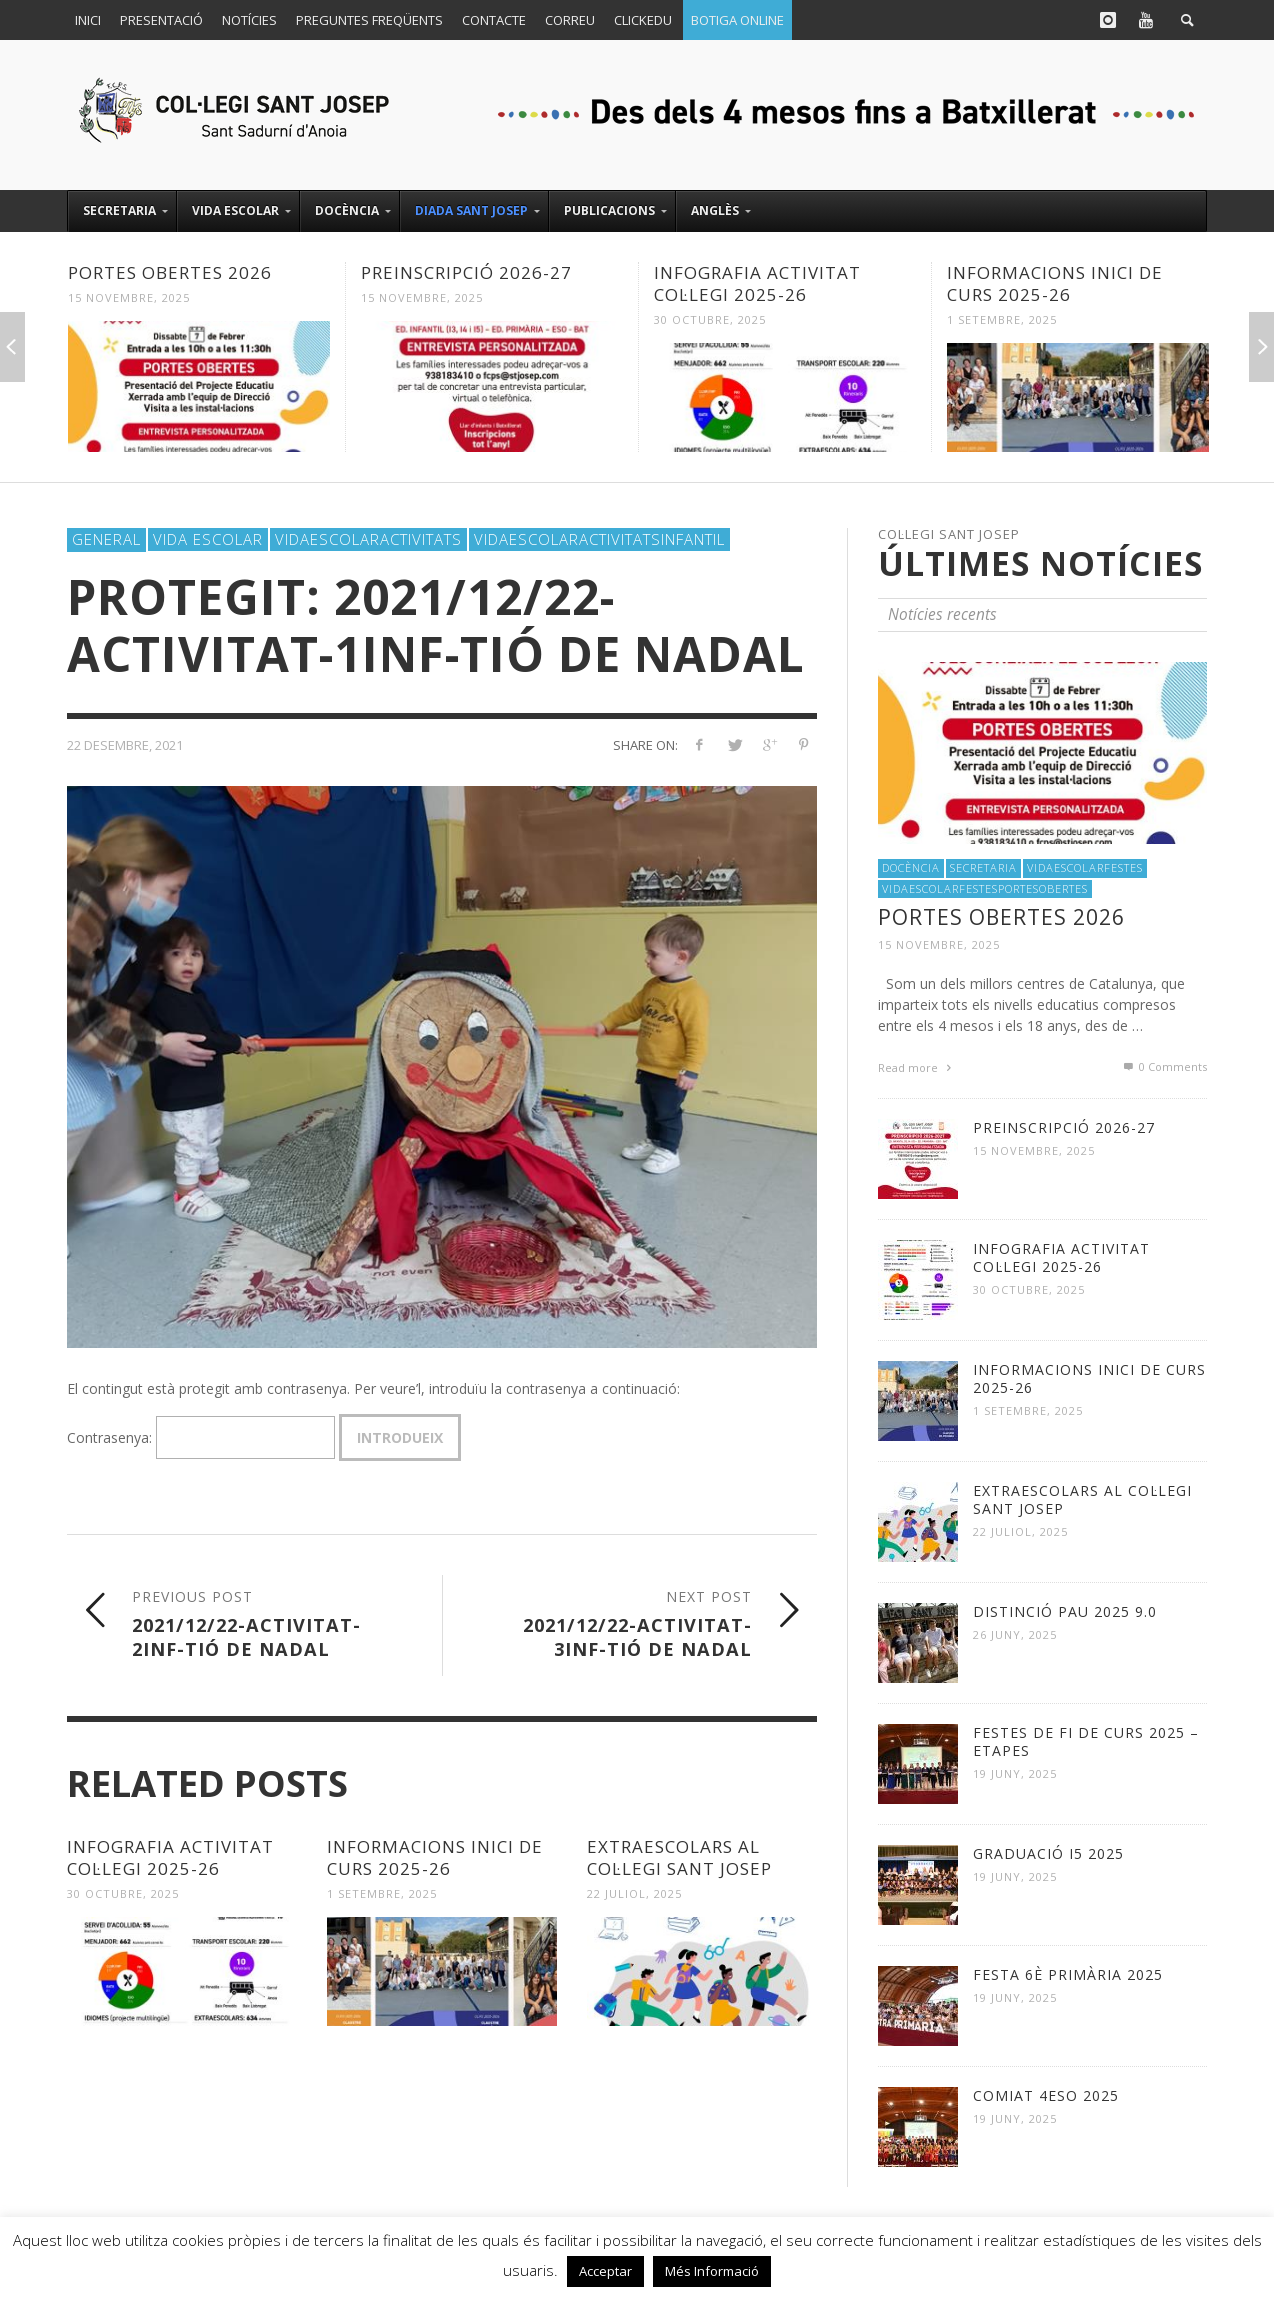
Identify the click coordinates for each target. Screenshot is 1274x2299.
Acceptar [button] (605, 2271)
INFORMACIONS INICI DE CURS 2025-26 (1055, 283)
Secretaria (983, 867)
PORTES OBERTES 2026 (170, 272)
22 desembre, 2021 (125, 745)
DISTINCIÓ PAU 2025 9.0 (1065, 1611)
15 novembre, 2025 (129, 297)
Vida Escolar (208, 539)
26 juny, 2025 (1015, 1634)
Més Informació (712, 2271)
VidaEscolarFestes (1085, 867)
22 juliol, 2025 (634, 1893)
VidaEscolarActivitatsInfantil (599, 539)
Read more (917, 1067)
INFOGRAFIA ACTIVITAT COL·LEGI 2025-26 (757, 283)
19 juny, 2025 (1015, 1773)
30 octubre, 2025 (710, 319)
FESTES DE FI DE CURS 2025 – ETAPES (1086, 1741)
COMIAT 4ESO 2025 (1046, 2095)
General (106, 539)
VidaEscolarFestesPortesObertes (985, 888)
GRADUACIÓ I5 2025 (1048, 1853)
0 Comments (1164, 1066)
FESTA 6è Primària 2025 (1068, 1974)
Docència (911, 867)
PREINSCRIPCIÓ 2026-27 (466, 272)
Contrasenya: (201, 1437)
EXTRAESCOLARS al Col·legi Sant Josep (679, 1857)
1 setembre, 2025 (1002, 319)
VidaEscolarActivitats (368, 539)
